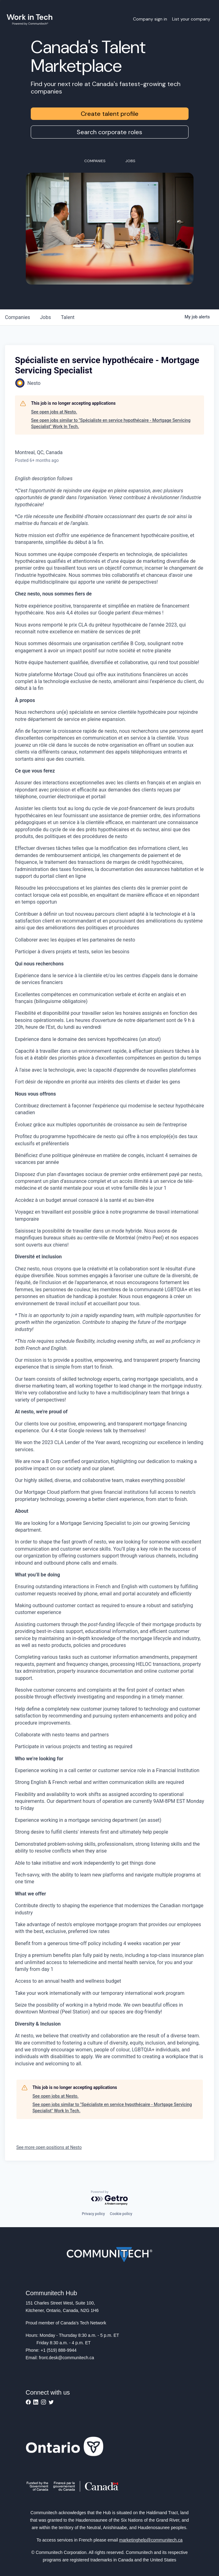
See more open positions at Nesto (49, 2147)
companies (17, 317)
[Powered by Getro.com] (109, 2198)
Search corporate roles (109, 132)
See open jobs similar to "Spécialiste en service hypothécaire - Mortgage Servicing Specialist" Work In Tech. (110, 423)
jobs (45, 317)
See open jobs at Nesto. (54, 411)
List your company (191, 19)
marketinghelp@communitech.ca (151, 2539)
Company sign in (150, 19)
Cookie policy (121, 2214)
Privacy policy (93, 2214)
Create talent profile (110, 114)
